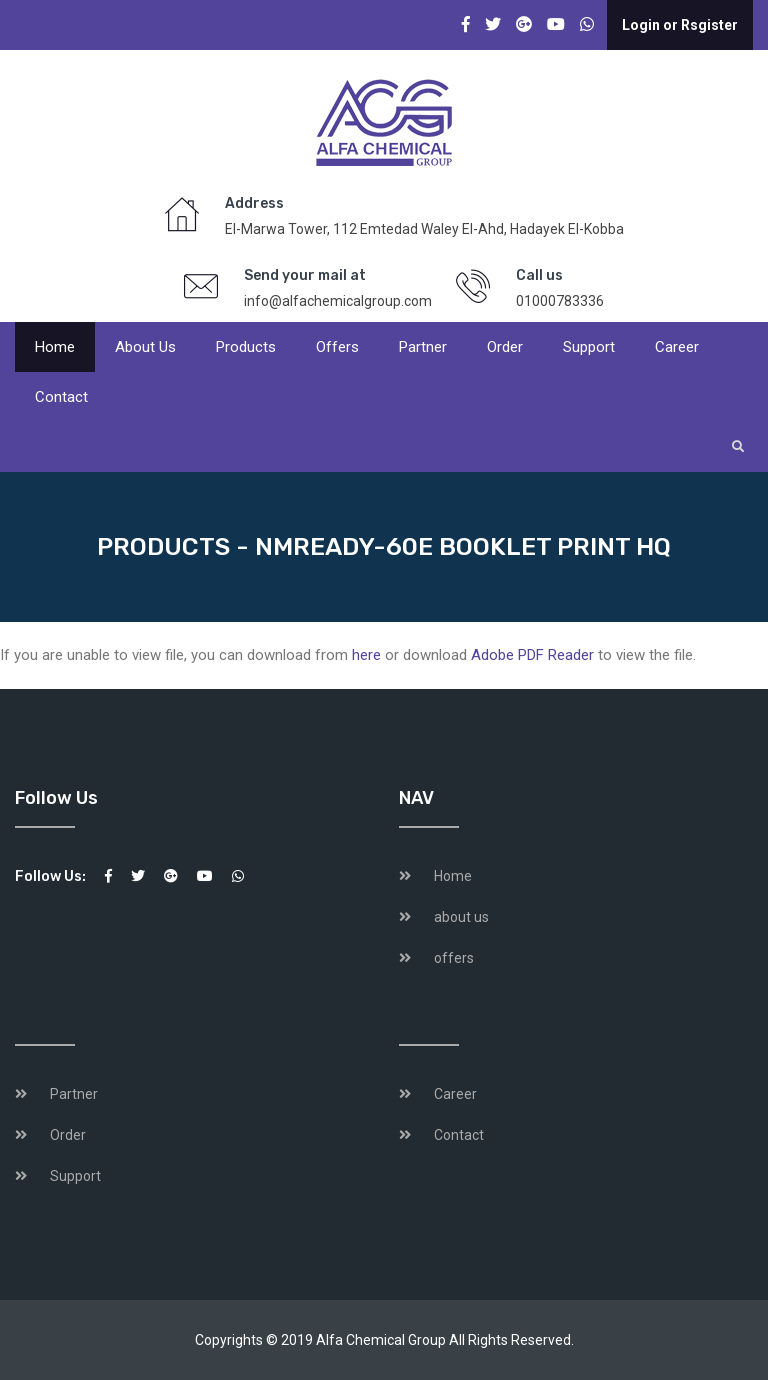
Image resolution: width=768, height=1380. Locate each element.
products (246, 347)
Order (505, 347)
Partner (423, 347)
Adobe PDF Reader (532, 655)
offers (337, 347)
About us (145, 347)
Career (677, 347)
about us (461, 917)
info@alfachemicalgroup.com (338, 301)
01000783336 (560, 301)
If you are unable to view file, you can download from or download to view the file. (348, 655)
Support (589, 347)
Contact (61, 397)
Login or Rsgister (680, 25)
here (366, 655)
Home (55, 347)
